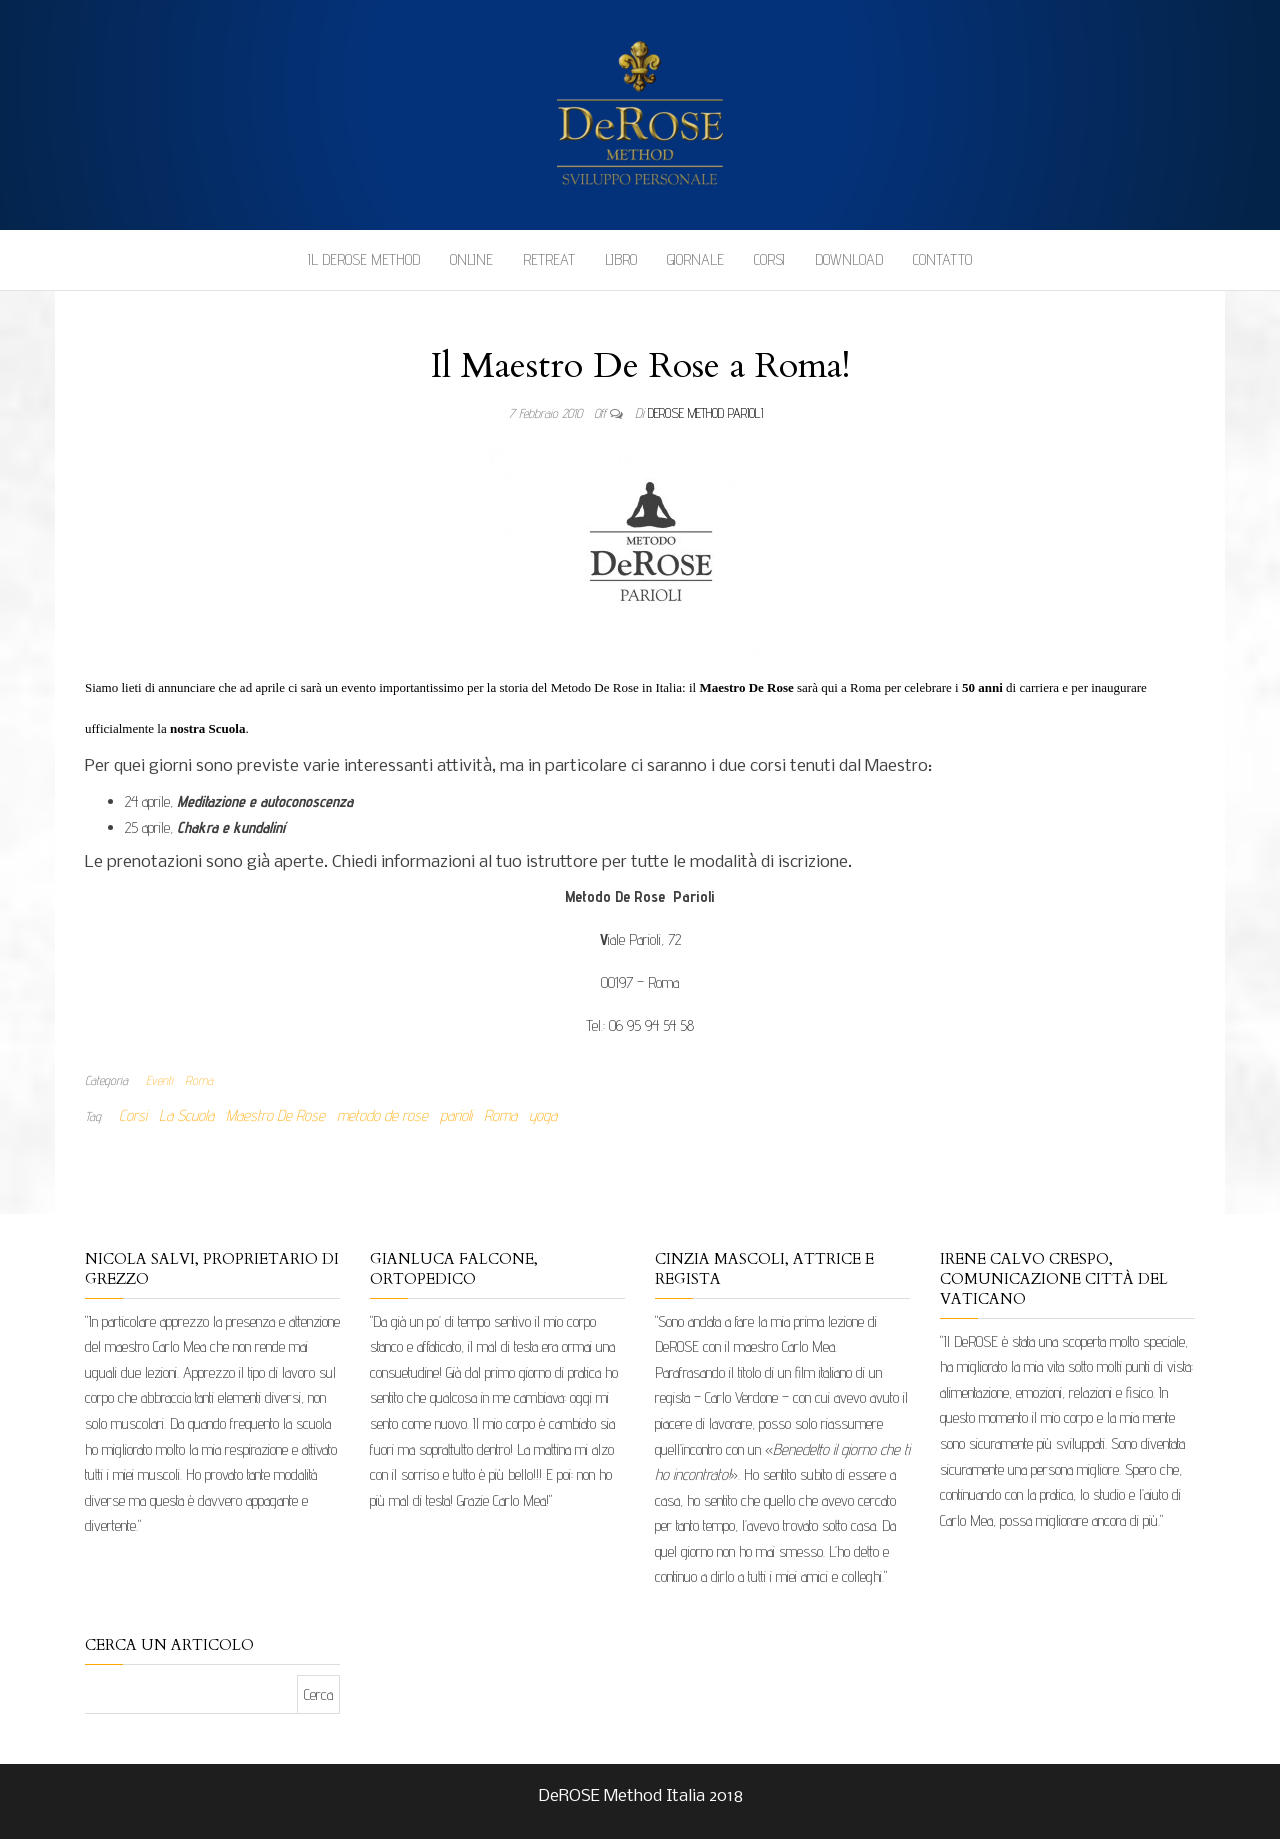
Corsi (769, 259)
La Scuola (186, 1115)
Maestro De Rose (275, 1115)
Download (849, 259)
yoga (543, 1115)
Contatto (942, 259)
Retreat (549, 259)
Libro (621, 259)
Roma (199, 1080)
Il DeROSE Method (364, 259)
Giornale (695, 259)
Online (471, 259)
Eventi (159, 1080)
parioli (456, 1115)
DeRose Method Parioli (705, 413)
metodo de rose (382, 1115)
